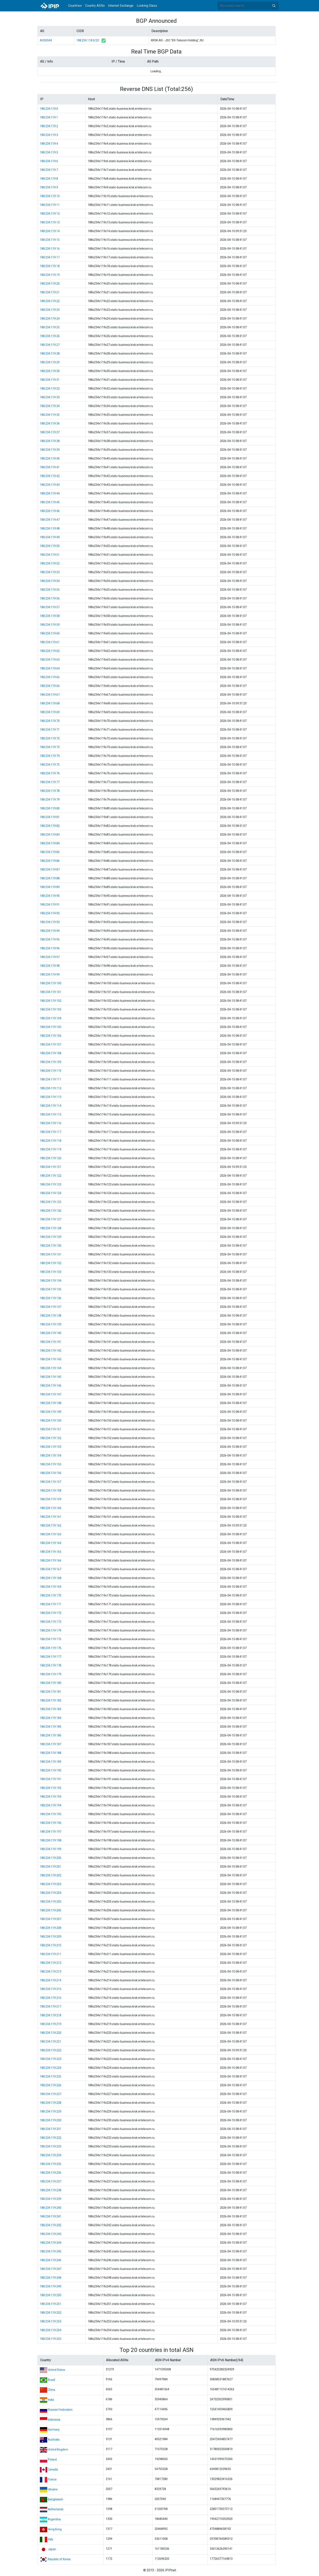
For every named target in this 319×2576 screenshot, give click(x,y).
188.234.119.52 (50, 563)
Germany (54, 2429)
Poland (52, 2459)
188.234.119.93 (50, 922)
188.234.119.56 (50, 598)
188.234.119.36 (50, 423)
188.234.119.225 (50, 2076)
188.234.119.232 (50, 2137)
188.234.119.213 (50, 1971)
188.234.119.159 (50, 1499)
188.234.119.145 (50, 1376)
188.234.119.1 (49, 117)
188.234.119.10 (50, 196)
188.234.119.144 (50, 1368)
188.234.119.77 (50, 782)
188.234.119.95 (50, 939)
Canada (53, 2469)
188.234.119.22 (50, 301)
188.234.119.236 (50, 2172)
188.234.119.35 (50, 414)
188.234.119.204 (50, 1892)
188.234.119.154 (50, 1455)
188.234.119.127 (50, 1219)
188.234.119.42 (50, 476)
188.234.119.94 (50, 930)
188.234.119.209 (50, 1936)
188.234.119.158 (50, 1490)
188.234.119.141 (50, 1341)
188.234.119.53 (50, 572)
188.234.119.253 (50, 2321)
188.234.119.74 (50, 755)
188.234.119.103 (50, 1009)
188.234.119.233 (50, 2146)
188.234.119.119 (50, 1149)
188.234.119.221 (50, 2041)
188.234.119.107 (50, 1044)
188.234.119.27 (50, 344)
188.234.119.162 (50, 1525)
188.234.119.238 (50, 2190)
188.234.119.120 (50, 1158)
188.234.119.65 (50, 677)
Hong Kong (55, 2529)
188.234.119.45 (50, 502)
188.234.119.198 (50, 1840)
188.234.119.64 (50, 668)
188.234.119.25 (50, 327)
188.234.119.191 (50, 1779)
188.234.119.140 (50, 1333)
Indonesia (54, 2419)
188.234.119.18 (50, 266)
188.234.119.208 (50, 1927)
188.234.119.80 (50, 808)
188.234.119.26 (50, 336)
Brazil (51, 2379)
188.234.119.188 (50, 1752)
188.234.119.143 (50, 1359)
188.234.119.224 (50, 2067)
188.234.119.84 (50, 843)
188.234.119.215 (50, 1989)
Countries (75, 6)
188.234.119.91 (50, 904)
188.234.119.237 (50, 2181)
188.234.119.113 (50, 1097)
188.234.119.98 (50, 965)
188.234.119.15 (50, 239)
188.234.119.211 (50, 1954)
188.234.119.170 (50, 1595)
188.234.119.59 (50, 624)
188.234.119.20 (50, 283)
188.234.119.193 (50, 1796)
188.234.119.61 (50, 642)
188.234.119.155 (50, 1464)
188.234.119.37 (50, 432)
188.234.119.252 (50, 2312)
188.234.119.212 (50, 1962)
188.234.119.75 (50, 764)
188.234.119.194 (50, 1805)
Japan (52, 2549)
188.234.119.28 (50, 353)
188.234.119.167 (50, 1569)
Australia (53, 2439)
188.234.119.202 (50, 1875)
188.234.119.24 (50, 318)
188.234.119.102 (50, 1000)
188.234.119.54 (50, 581)
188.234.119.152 (50, 1438)
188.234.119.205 (50, 1901)
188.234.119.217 (50, 2006)
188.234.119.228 (50, 2102)
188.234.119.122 (50, 1175)
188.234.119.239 (50, 2199)
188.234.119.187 (50, 1744)
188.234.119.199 (50, 1849)
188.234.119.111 (50, 1079)
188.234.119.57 (50, 607)
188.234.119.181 (50, 1691)
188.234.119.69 (50, 712)
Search (274, 5)
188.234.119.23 (50, 309)
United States (56, 2369)
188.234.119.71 (50, 729)
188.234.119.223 (50, 2059)
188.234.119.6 (49, 161)
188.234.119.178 (50, 1665)
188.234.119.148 (50, 1403)
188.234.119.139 (50, 1324)
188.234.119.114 (50, 1105)
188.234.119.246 (50, 2260)
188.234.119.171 (50, 1604)
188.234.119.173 (50, 1621)
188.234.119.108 (50, 1053)
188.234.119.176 (50, 1648)
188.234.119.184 (50, 1718)
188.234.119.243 (50, 2234)
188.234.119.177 (50, 1656)
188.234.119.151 (50, 1429)
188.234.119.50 (50, 546)
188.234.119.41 (50, 467)
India (51, 2399)
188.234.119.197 (50, 1831)
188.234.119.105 (50, 1027)
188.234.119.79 (50, 799)
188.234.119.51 (50, 554)
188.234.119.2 (49, 126)
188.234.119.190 (50, 1770)
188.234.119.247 (50, 2269)
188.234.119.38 (50, 441)
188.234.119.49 (50, 537)
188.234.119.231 (50, 2129)
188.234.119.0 (49, 108)
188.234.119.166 (50, 1560)
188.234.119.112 (50, 1088)
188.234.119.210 (50, 1945)
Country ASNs (95, 6)
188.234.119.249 (50, 2286)
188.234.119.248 (50, 2277)
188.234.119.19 (50, 274)
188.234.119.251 (50, 2303)
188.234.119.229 (50, 2111)
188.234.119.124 (50, 1193)
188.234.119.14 (50, 231)
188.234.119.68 (50, 703)
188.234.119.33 (50, 397)
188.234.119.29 (50, 362)
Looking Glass (147, 6)
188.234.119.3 (49, 134)
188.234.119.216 (50, 1997)
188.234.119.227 (50, 2094)
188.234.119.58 (50, 616)
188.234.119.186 (50, 1735)
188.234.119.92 (50, 913)
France (52, 2479)
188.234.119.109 (50, 1062)
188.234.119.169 (50, 1586)
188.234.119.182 (50, 1700)
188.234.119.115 (50, 1114)
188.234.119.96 (50, 948)
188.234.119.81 (50, 817)
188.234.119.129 (50, 1236)
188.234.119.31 (50, 379)
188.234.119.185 (50, 1726)
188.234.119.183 (50, 1709)
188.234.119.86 (50, 860)
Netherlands (55, 2509)
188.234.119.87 (50, 869)
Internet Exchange (120, 6)
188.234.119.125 (50, 1201)
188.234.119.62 (50, 650)
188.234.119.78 (50, 790)
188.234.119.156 (50, 1473)
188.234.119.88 (50, 878)
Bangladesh (55, 2499)
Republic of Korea (59, 2559)
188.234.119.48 (50, 528)
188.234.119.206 (50, 1910)
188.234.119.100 (50, 983)
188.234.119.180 (50, 1683)
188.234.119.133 (50, 1271)
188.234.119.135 (50, 1289)
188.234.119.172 (50, 1613)
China (51, 2389)
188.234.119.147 (50, 1394)
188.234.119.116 (50, 1123)
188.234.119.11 (50, 204)
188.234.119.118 (50, 1140)
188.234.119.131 (50, 1254)
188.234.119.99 (50, 974)
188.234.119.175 (50, 1639)
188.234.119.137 (50, 1306)
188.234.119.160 (50, 1508)
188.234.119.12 (50, 213)
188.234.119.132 (50, 1263)
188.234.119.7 (49, 169)
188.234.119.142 (50, 1350)
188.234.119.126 (50, 1210)
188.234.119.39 (50, 449)
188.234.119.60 (50, 633)
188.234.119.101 (50, 992)
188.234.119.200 (50, 1857)
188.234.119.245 (50, 2251)
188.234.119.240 (50, 2207)
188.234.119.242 (50, 2225)
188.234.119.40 (50, 458)
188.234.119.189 (50, 1761)
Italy (50, 2539)
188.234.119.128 (50, 1228)
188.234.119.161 (50, 1516)
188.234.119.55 (50, 589)
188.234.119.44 (50, 493)
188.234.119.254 (50, 2330)
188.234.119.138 (50, 1315)
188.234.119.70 (50, 720)
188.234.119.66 (50, 685)
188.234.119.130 (50, 1245)
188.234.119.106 (50, 1035)
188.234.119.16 (50, 248)
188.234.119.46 (50, 511)
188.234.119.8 (49, 178)
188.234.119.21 (50, 292)
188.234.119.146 (50, 1385)
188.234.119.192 (50, 1787)
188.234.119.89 (50, 887)
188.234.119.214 (50, 1980)
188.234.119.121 (50, 1167)
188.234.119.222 (50, 2050)
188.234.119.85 (50, 852)
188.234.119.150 (50, 1420)
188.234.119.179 (50, 1674)
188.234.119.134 (50, 1280)
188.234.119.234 (50, 2155)
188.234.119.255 (50, 2338)
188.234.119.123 (50, 1184)
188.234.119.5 (49, 152)
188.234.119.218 (50, 2015)
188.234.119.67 (50, 694)
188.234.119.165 (50, 1551)
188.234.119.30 (50, 371)
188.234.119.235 (50, 2164)
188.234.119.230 (50, 2120)
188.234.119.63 (50, 659)
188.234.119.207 (50, 1919)
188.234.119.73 (50, 747)
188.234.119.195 (50, 1814)
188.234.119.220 (50, 2032)
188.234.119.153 (50, 1446)
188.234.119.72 (50, 738)
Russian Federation (60, 2409)
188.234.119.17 (50, 257)
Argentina (54, 2519)
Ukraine (53, 2489)
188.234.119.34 (50, 406)
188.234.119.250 (50, 2295)
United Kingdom (58, 2449)
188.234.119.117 (50, 1132)
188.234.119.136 (50, 1298)
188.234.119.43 (50, 484)
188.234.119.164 (50, 1543)
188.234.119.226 (50, 2085)
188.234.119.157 (50, 1481)
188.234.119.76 (50, 773)
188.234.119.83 (50, 834)
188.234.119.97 (50, 957)
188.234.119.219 (50, 2024)
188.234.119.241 (50, 2216)
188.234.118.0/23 (87, 40)
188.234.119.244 (50, 2242)
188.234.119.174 (50, 1630)
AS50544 (46, 40)
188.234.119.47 (50, 519)
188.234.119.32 (50, 388)
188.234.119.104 (50, 1018)
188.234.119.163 (50, 1534)
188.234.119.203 (50, 1884)
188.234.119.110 (50, 1070)
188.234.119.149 (50, 1411)
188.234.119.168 (50, 1578)
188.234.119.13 (50, 222)
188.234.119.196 (50, 1822)
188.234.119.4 (49, 143)
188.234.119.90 (50, 895)
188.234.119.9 (49, 187)
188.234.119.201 (50, 1866)
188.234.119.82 (50, 825)
